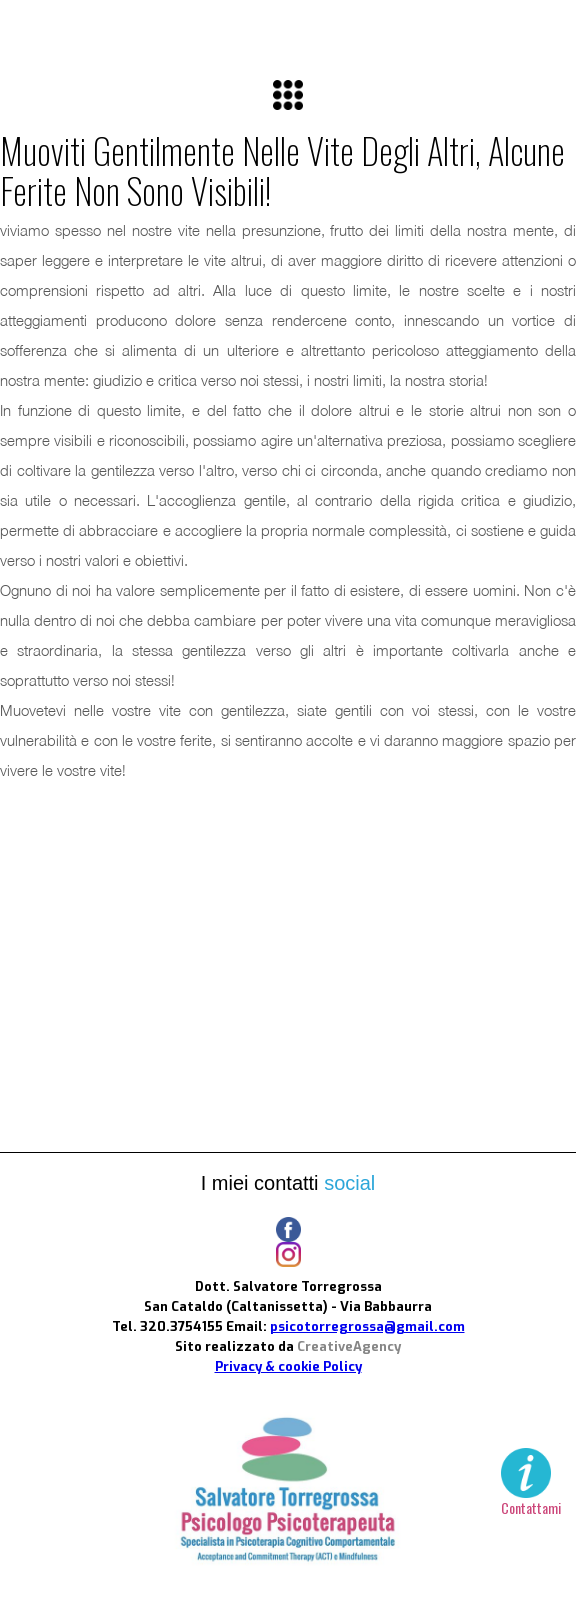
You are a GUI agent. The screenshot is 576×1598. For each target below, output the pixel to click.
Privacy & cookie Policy (288, 1366)
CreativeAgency (349, 1346)
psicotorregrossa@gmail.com (367, 1326)
